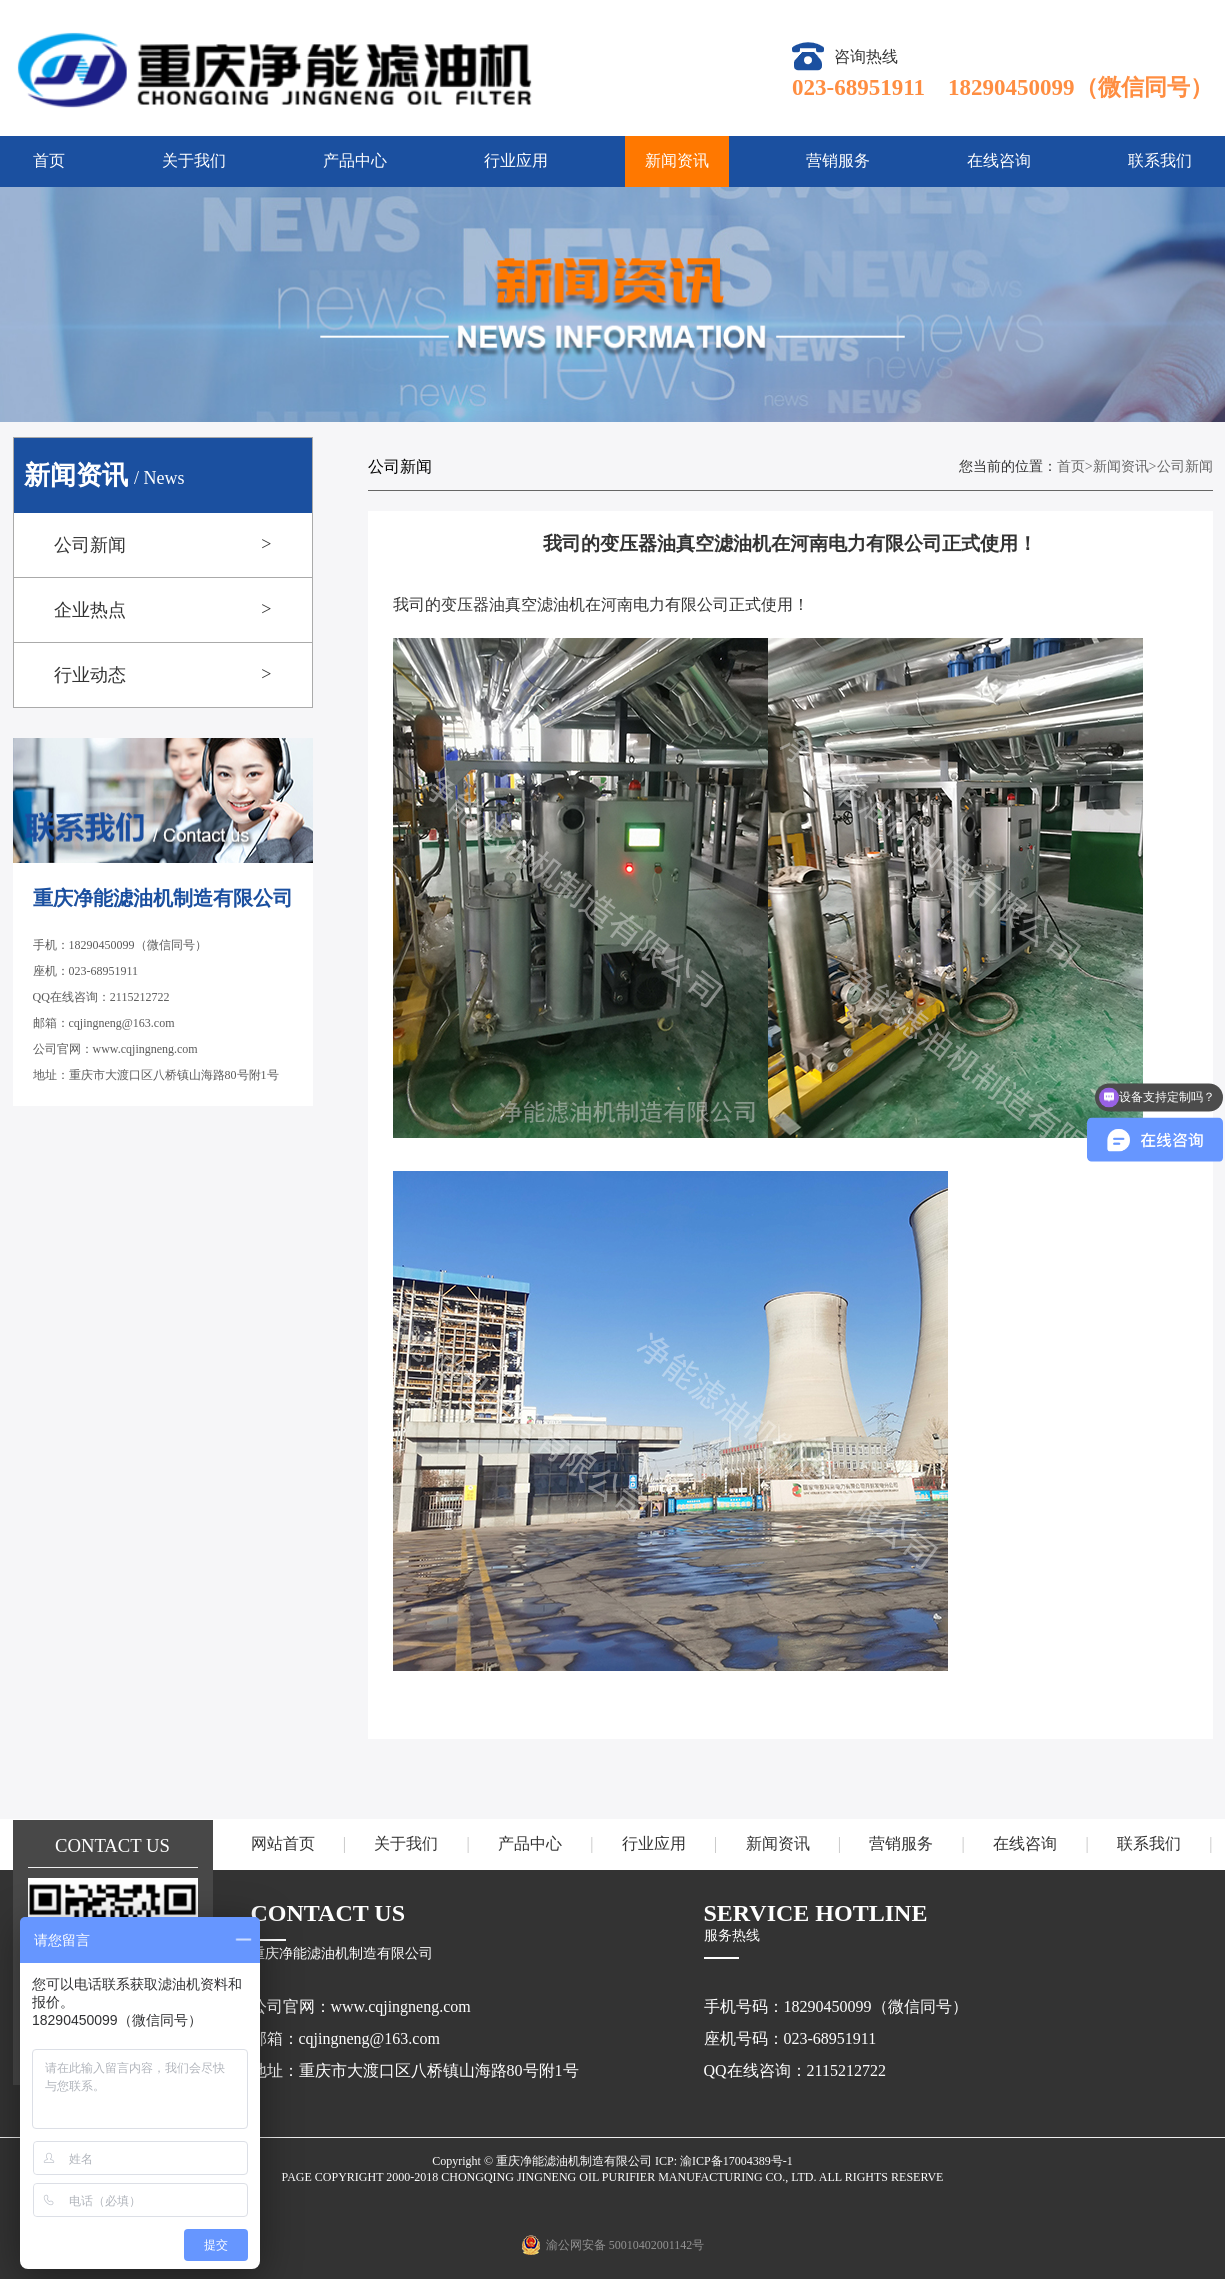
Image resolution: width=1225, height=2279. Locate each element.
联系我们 (1160, 160)
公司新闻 (1185, 466)
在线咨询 (999, 160)
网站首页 (283, 1843)
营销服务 (838, 160)
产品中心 (355, 160)
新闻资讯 (677, 160)
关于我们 (194, 160)
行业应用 (516, 160)
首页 (49, 160)
